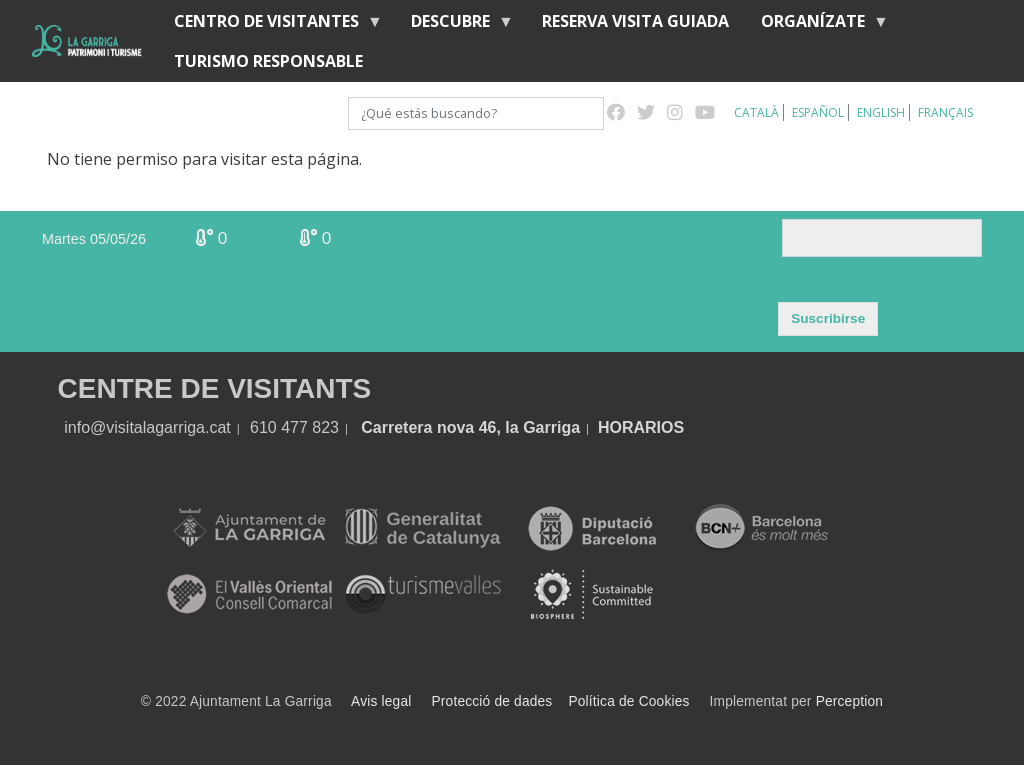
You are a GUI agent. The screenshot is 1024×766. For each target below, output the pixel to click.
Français (945, 112)
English (881, 112)
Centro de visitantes (270, 25)
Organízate (817, 25)
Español (818, 112)
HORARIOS (641, 427)
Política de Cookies (628, 701)
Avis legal (381, 701)
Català (756, 112)
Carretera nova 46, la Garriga (470, 427)
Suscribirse (828, 318)
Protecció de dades (492, 701)
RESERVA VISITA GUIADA (635, 21)
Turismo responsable (268, 61)
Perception (850, 701)
